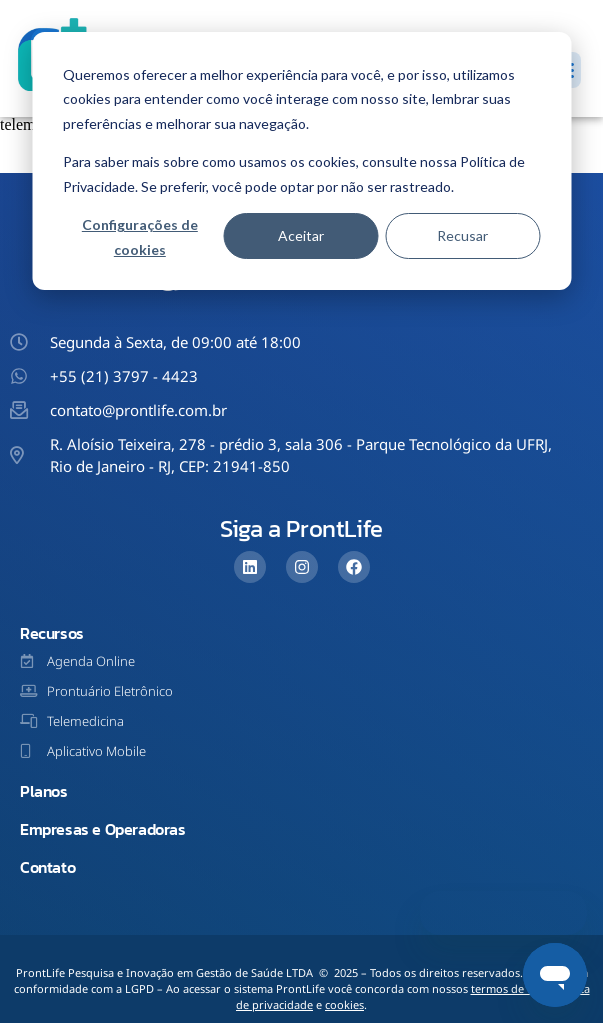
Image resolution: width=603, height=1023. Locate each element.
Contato (47, 867)
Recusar (462, 235)
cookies (344, 1004)
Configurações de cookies (140, 237)
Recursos (52, 633)
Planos (44, 791)
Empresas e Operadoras (103, 829)
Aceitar (301, 235)
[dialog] (301, 161)
